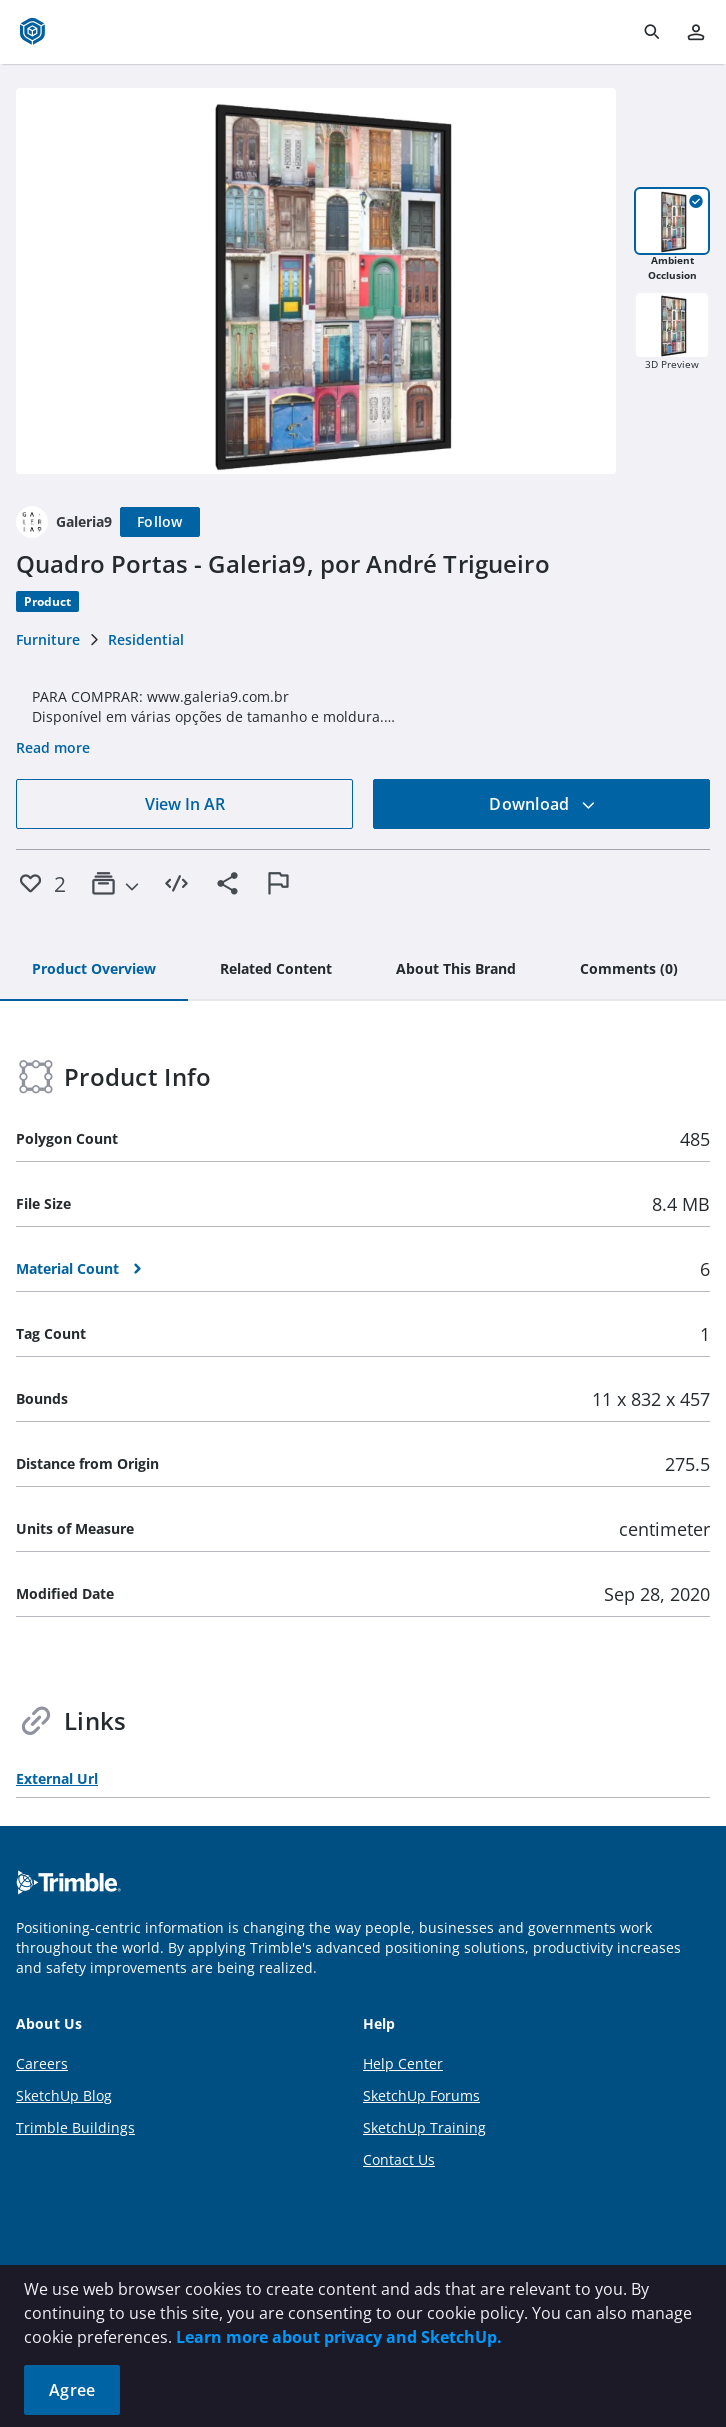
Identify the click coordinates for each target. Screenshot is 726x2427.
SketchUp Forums (421, 2095)
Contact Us (399, 2159)
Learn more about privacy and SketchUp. (339, 2337)
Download (542, 804)
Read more (53, 747)
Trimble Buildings (75, 2127)
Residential (146, 639)
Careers (42, 2063)
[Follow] (160, 522)
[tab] (94, 970)
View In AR (185, 804)
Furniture (48, 639)
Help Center (403, 2063)
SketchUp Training (424, 2127)
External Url (57, 1778)
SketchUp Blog (64, 2095)
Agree (72, 2390)
